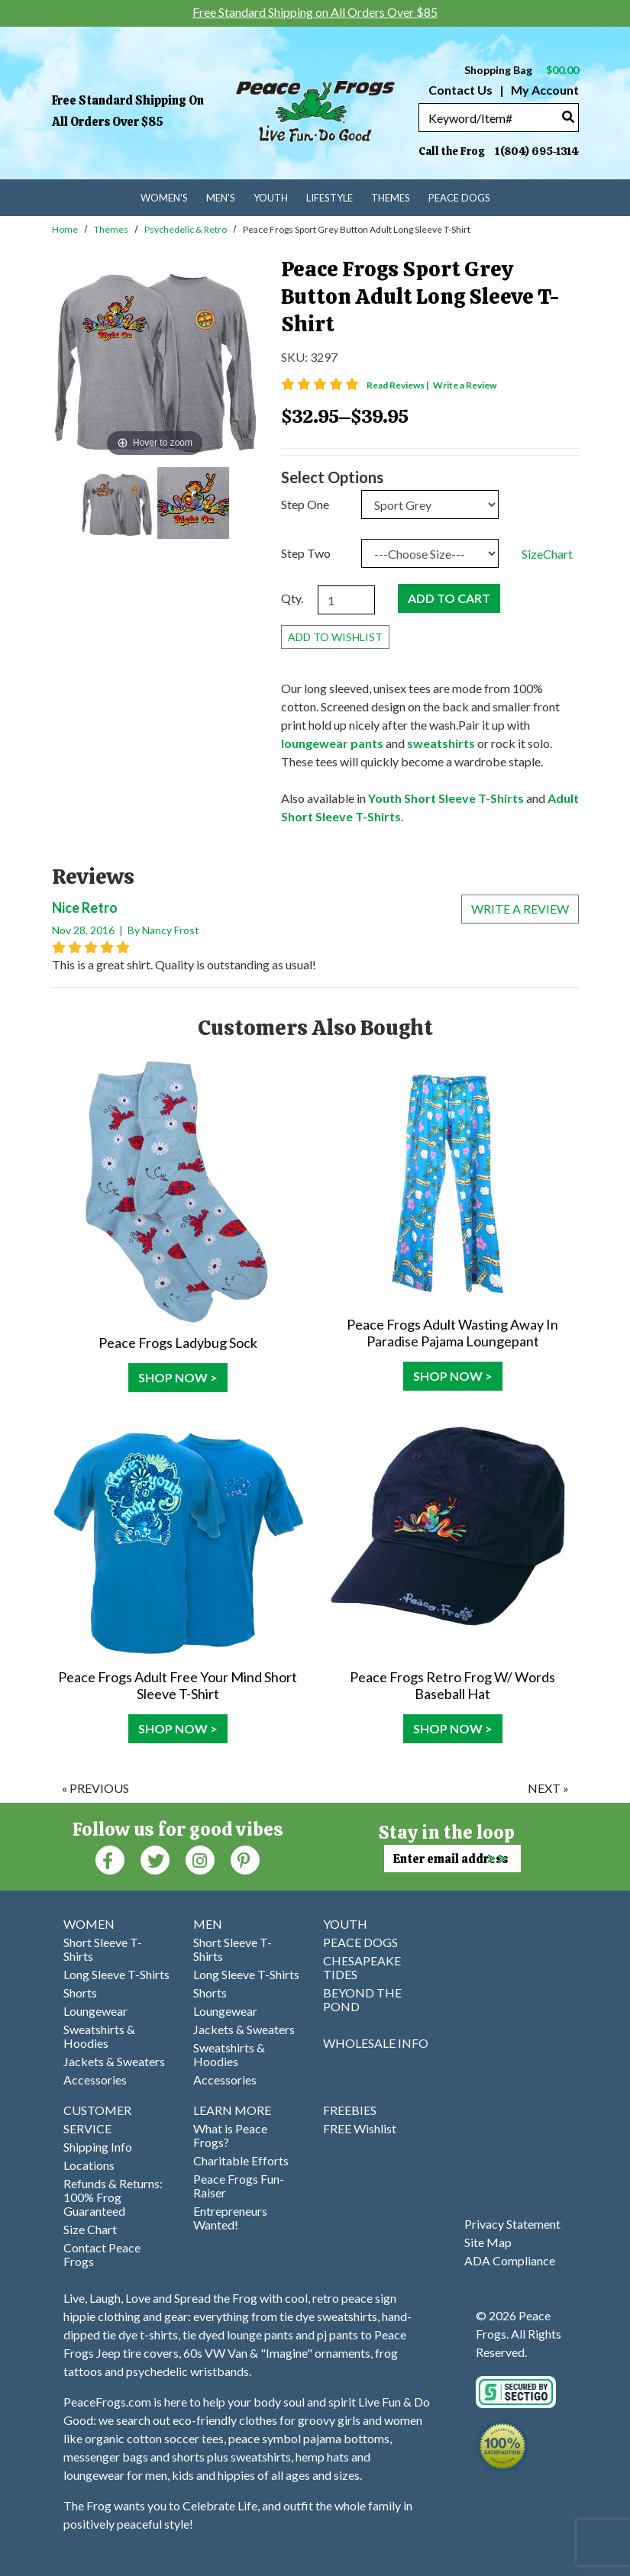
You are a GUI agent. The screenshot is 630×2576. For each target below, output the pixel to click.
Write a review (520, 908)
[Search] (568, 116)
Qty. (292, 598)
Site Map (488, 2242)
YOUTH (345, 1924)
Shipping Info (97, 2146)
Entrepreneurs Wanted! (230, 2218)
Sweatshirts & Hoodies (99, 2036)
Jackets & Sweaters (114, 2061)
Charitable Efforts (241, 2160)
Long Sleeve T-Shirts (116, 1974)
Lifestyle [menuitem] (329, 198)
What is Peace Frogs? (230, 2135)
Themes (111, 229)
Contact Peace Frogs (102, 2254)
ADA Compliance (509, 2260)
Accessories (95, 2079)
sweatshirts (441, 743)
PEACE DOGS (360, 1942)
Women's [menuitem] (164, 198)
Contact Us (460, 89)
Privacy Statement (512, 2224)
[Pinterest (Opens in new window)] (245, 1859)
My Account (544, 89)
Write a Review (464, 385)
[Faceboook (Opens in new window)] (110, 1859)
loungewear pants (332, 743)
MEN (207, 1924)
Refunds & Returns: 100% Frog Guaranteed (113, 2197)
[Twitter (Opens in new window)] (155, 1859)
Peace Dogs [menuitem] (459, 198)
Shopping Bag (521, 69)
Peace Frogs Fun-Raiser (238, 2185)
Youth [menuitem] (271, 198)
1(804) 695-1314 (537, 151)
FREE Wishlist (359, 2128)
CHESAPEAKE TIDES (362, 1967)
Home (65, 229)
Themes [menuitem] (390, 198)
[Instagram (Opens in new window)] (200, 1859)
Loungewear (95, 2011)
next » (548, 1788)
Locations (89, 2165)
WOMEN (89, 1924)
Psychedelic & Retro (185, 229)
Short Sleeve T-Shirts (102, 1949)
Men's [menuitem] (220, 198)
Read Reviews (399, 385)
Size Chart (90, 2229)
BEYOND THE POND (362, 1999)
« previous (95, 1788)
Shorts (80, 1992)
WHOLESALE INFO (375, 2043)
